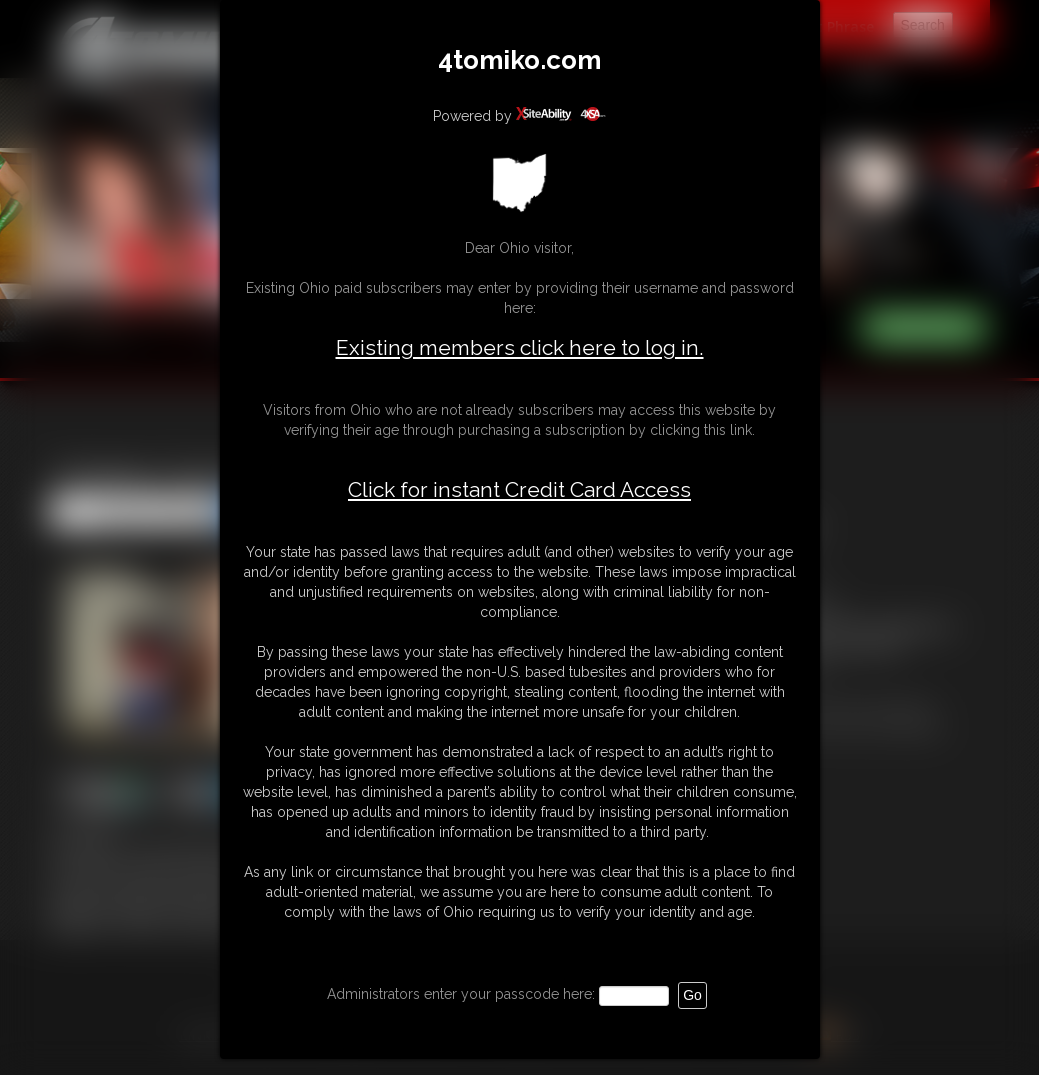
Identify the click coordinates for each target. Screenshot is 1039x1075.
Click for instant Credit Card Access (519, 490)
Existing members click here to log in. (520, 347)
